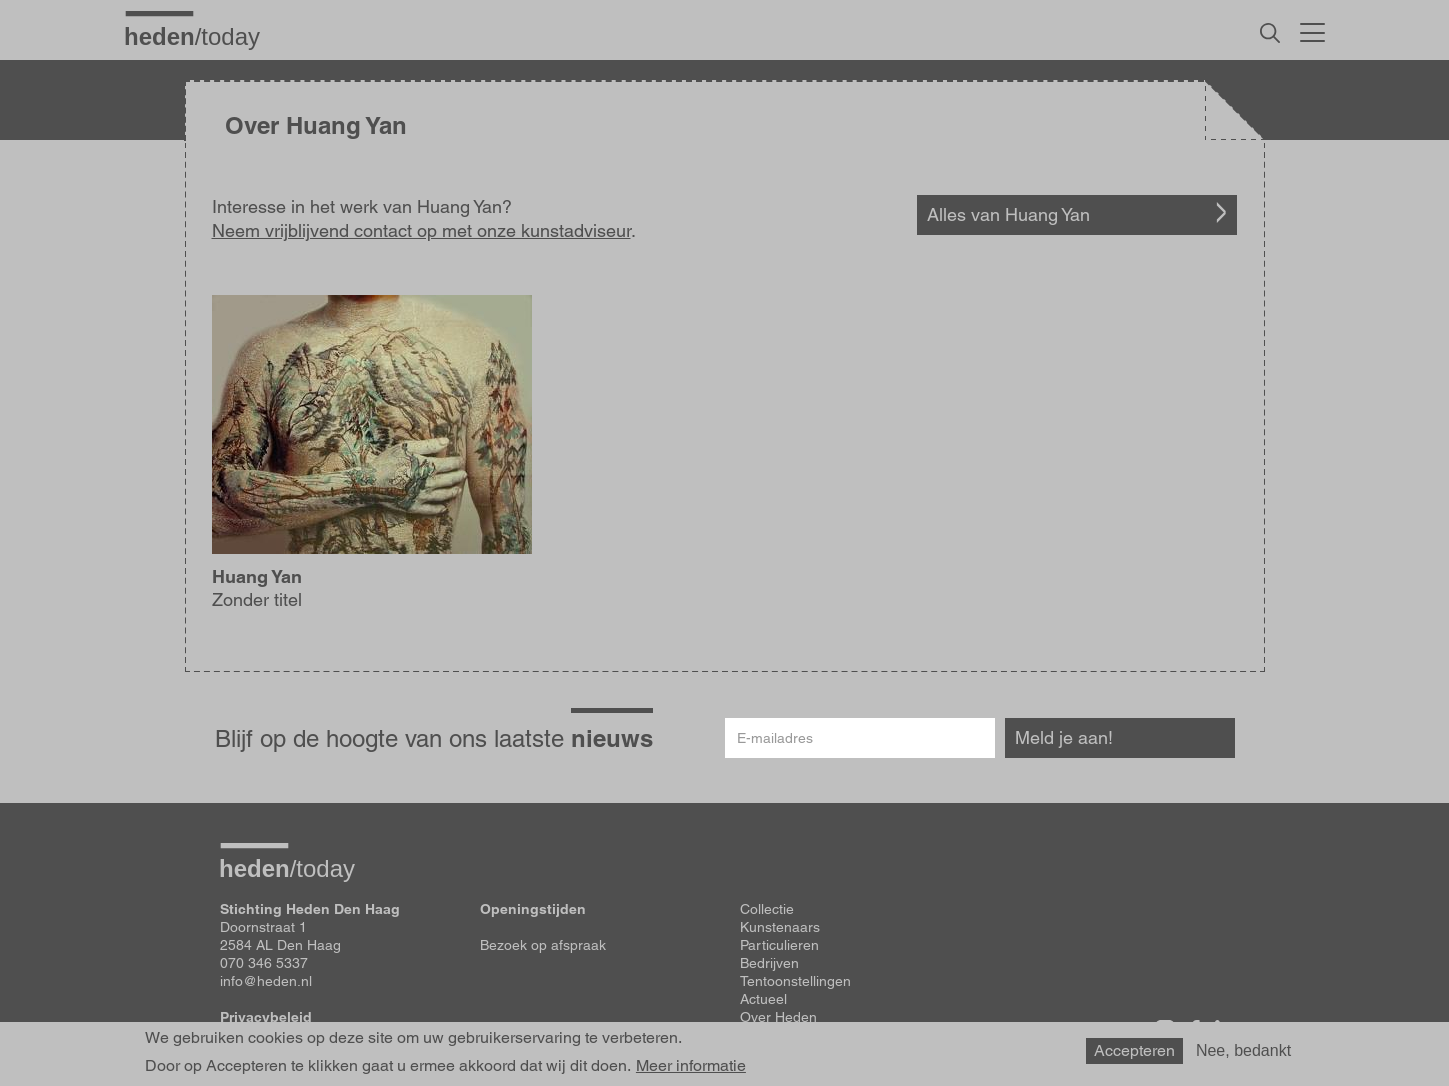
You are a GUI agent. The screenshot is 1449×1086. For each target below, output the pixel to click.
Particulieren (779, 945)
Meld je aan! (1064, 737)
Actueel (763, 999)
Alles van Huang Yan (1008, 214)
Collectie (767, 909)
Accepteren (1134, 1050)
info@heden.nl (266, 981)
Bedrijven (769, 963)
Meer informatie (691, 1066)
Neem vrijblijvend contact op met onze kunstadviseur (421, 230)
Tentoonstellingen (795, 981)
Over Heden (778, 1017)
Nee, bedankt (1243, 1050)
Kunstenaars (780, 927)
